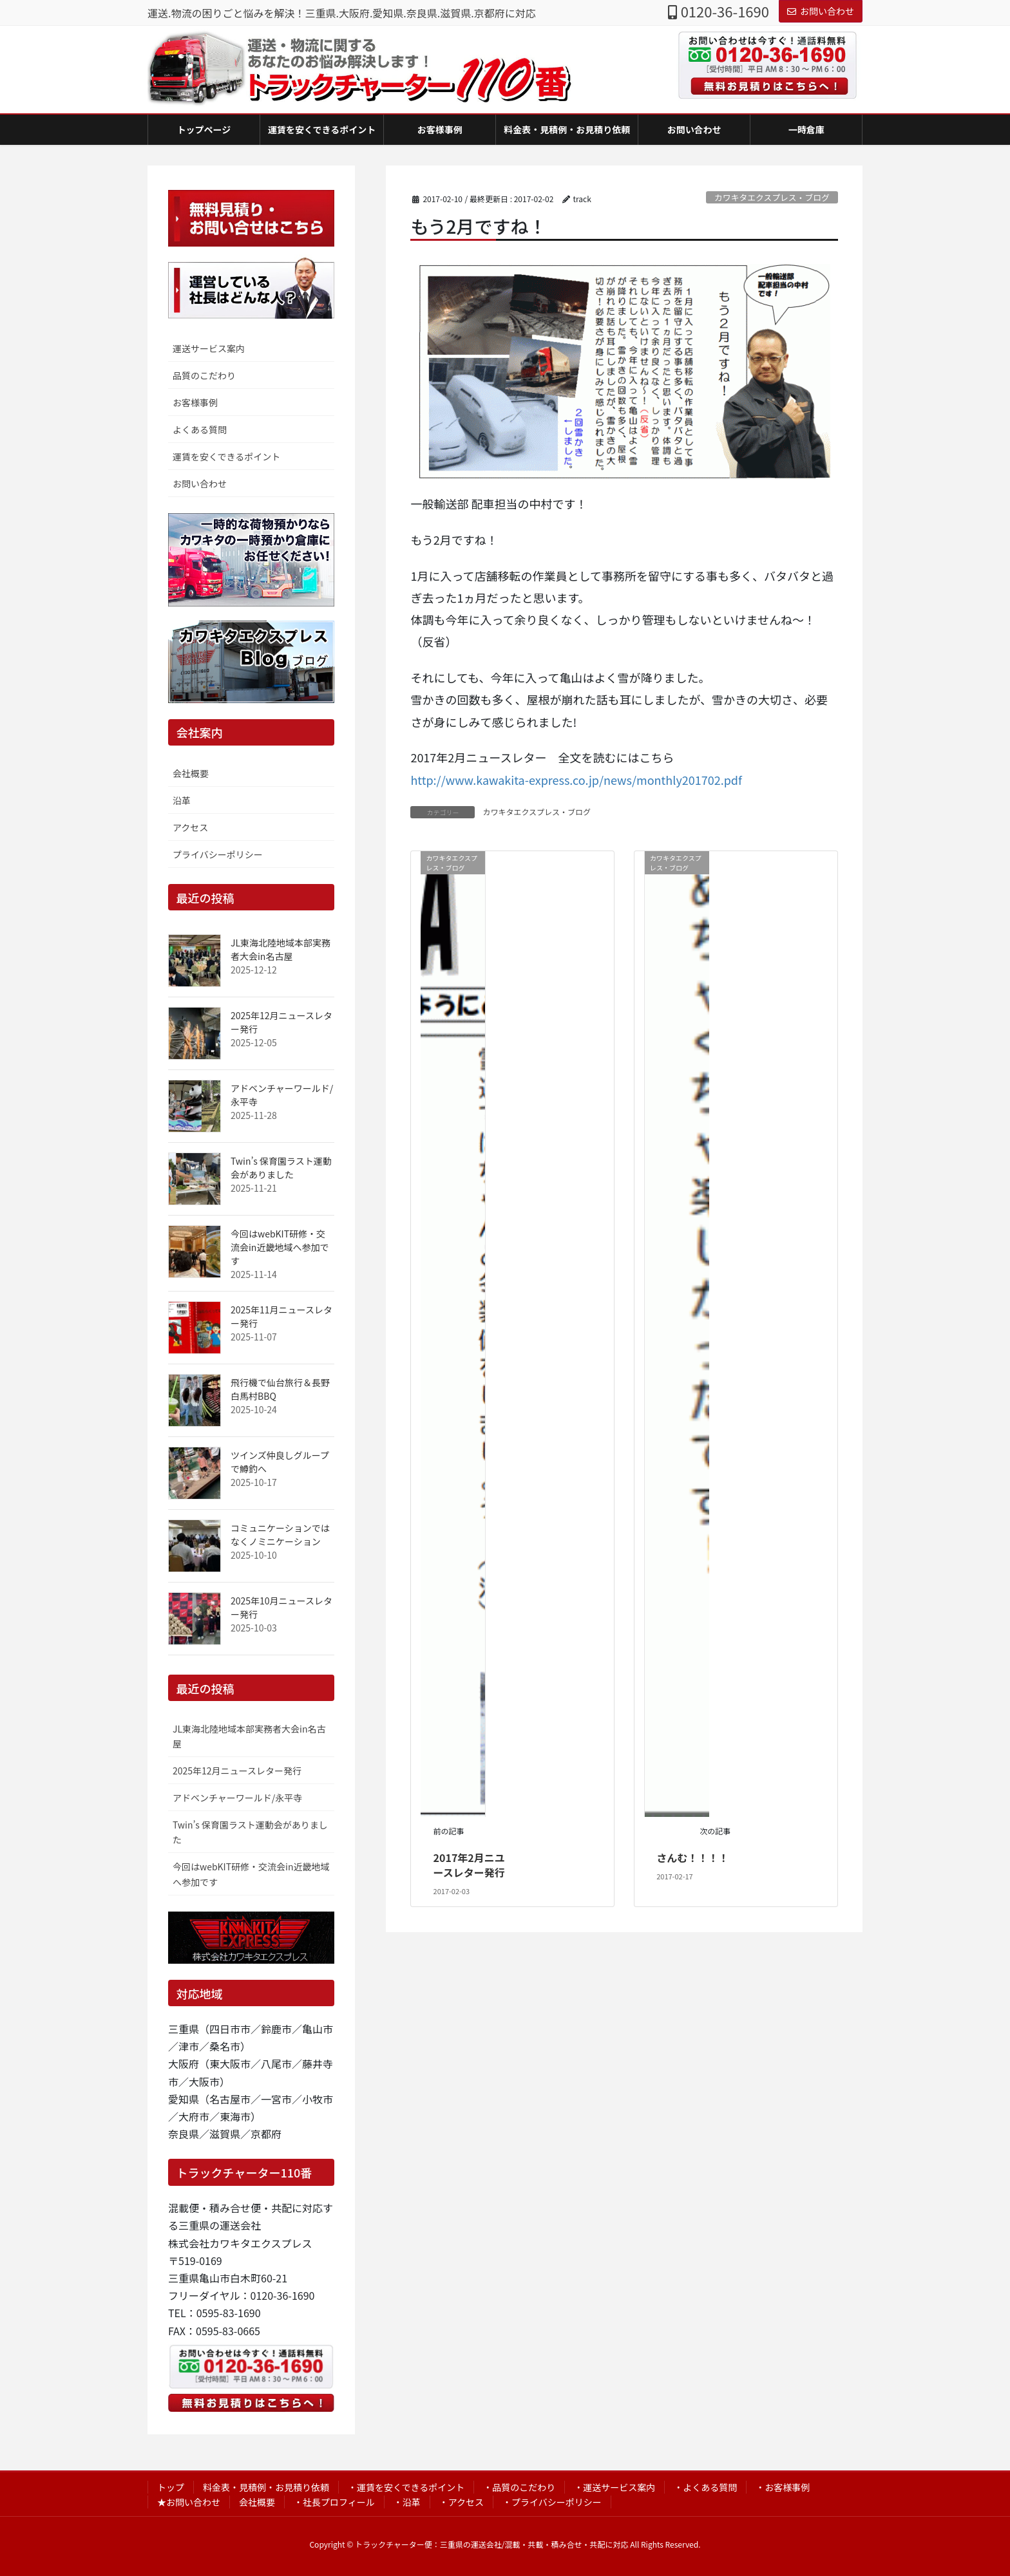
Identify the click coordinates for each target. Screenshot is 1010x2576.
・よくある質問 (705, 2487)
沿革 (182, 800)
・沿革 (407, 2502)
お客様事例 (195, 402)
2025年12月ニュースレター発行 (237, 1770)
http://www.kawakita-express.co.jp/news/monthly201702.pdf (576, 779)
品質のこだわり (204, 375)
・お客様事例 (783, 2487)
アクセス (190, 827)
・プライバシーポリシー (552, 2502)
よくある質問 (200, 429)
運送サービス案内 (209, 348)
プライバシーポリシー (218, 854)
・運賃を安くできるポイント (406, 2487)
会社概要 (191, 773)
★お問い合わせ (188, 2502)
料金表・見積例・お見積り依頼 (266, 2487)
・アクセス (461, 2502)
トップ (170, 2487)
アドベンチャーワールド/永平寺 (237, 1797)
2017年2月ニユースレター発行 (469, 1864)
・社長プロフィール (334, 2502)
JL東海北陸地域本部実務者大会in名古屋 (280, 949)
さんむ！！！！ (692, 1857)
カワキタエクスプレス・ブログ (772, 197)
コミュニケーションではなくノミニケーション (280, 1534)
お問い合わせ (820, 11)
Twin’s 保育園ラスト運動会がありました (281, 1167)
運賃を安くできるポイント (226, 456)
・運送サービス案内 (614, 2487)
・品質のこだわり (519, 2487)
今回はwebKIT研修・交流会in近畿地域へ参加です (280, 1247)
